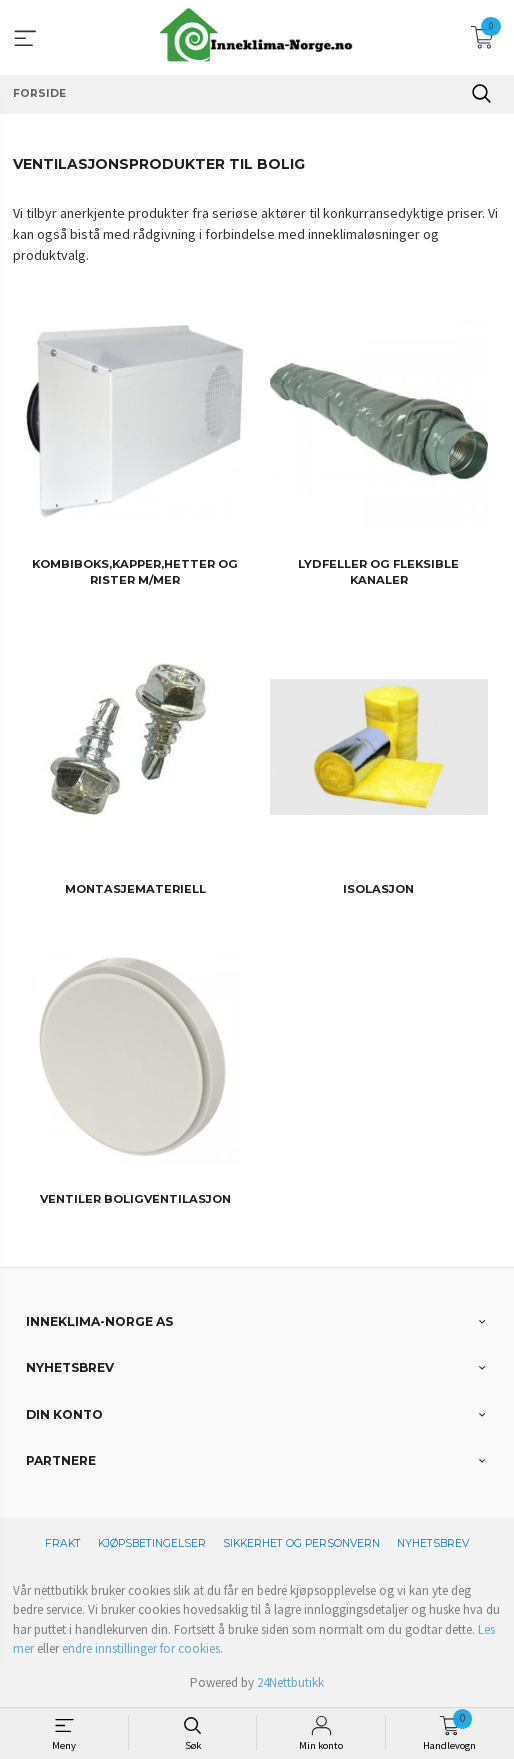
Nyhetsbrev (433, 1543)
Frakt (63, 1543)
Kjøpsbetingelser (152, 1543)
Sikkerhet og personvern (301, 1543)
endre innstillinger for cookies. (142, 1648)
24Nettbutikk (290, 1682)
